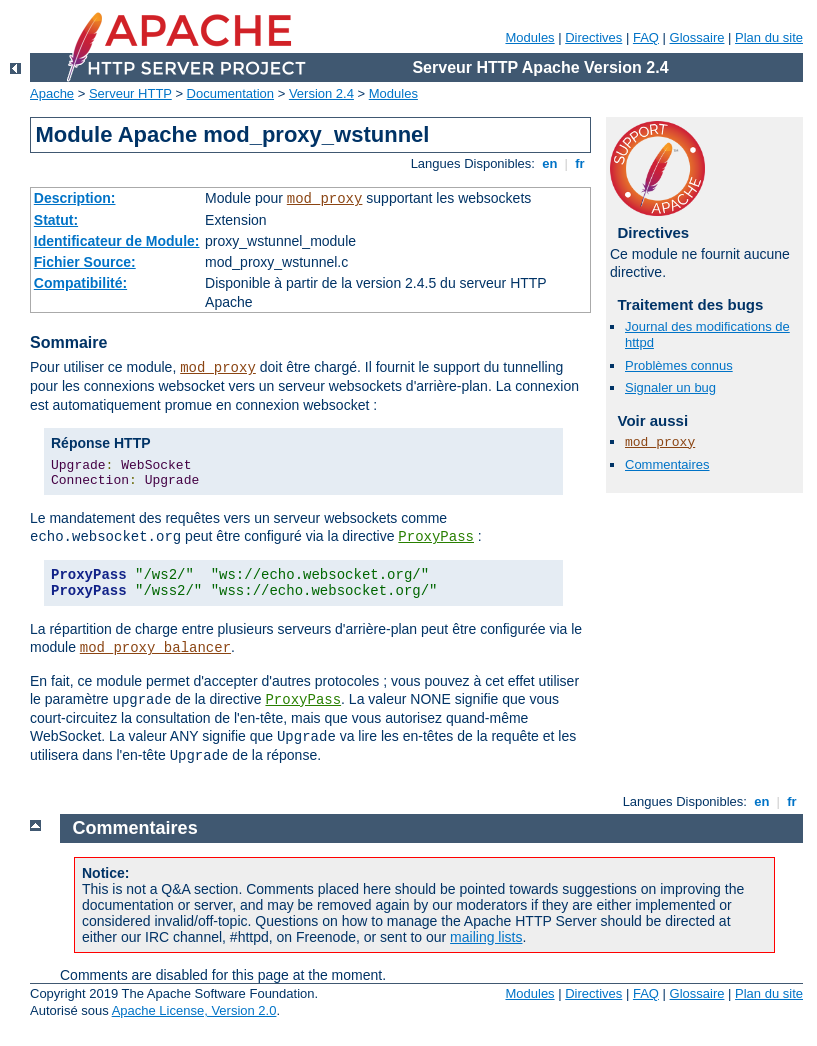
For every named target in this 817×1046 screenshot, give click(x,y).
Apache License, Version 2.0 (194, 1010)
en (550, 163)
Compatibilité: (80, 283)
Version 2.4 (321, 93)
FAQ (646, 37)
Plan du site (769, 37)
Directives (593, 37)
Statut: (56, 220)
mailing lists (486, 937)
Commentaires (667, 464)
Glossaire (697, 37)
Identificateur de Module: (117, 241)
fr (580, 163)
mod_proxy (325, 199)
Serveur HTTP (130, 93)
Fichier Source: (85, 262)
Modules (529, 37)
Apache (52, 93)
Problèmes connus (679, 365)
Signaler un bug (670, 387)
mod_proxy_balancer (155, 648)
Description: (75, 198)
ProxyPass (436, 537)
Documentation (230, 93)
